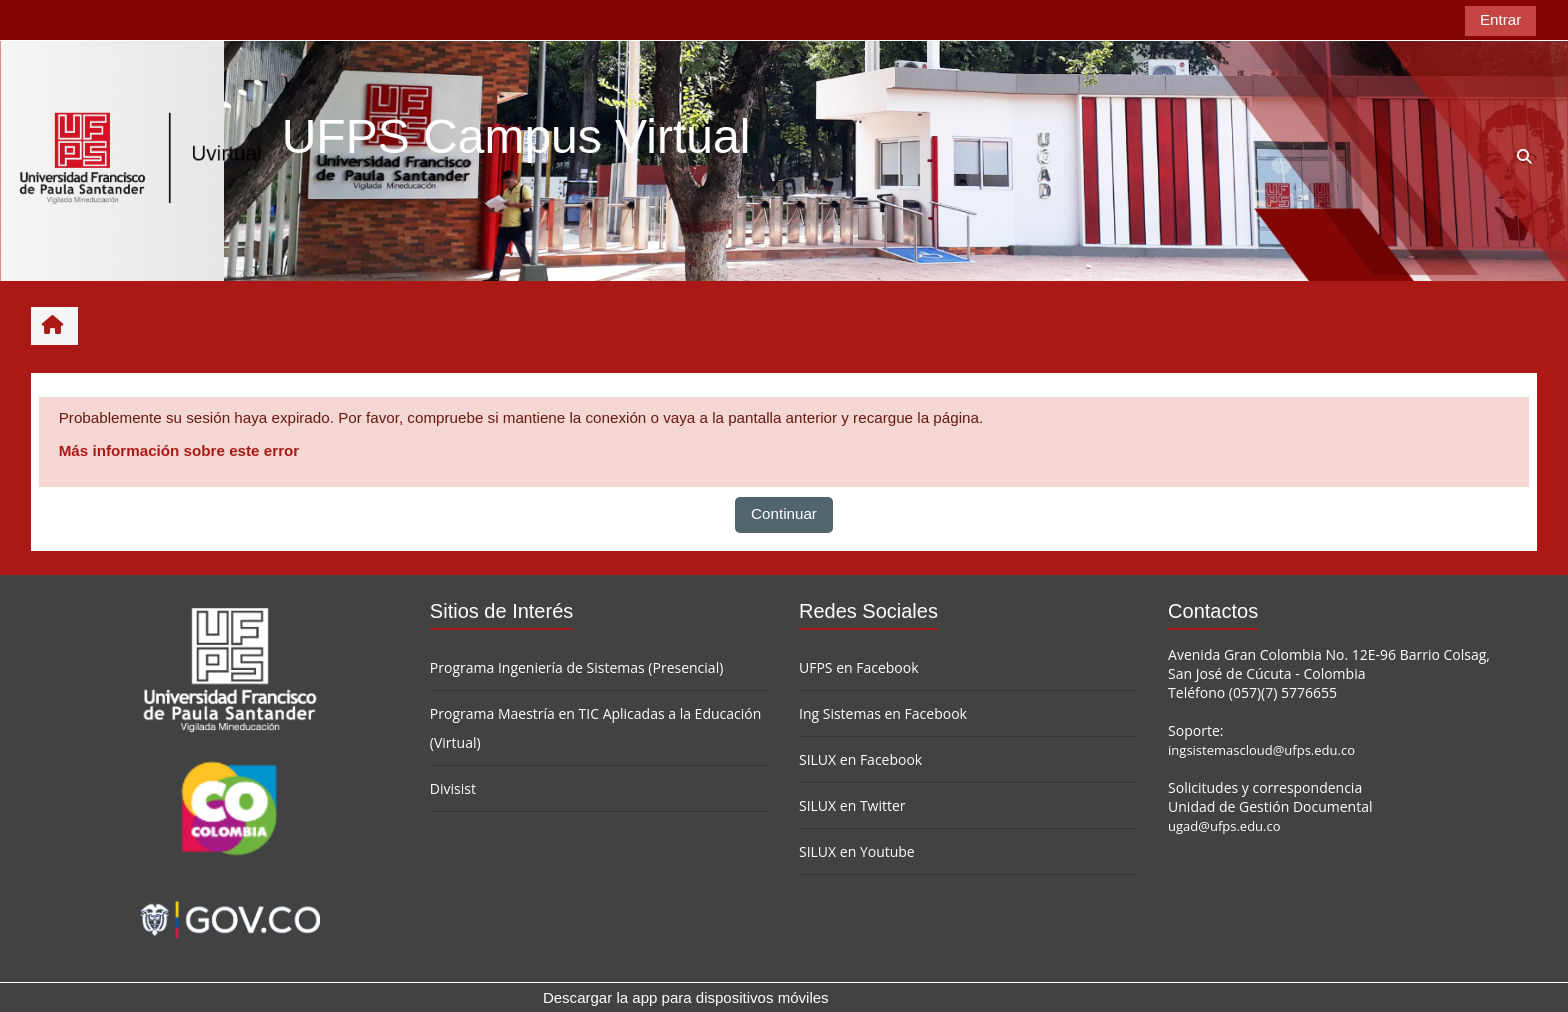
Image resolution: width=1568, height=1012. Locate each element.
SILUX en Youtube (857, 851)
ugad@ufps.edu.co (1224, 826)
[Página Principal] (141, 159)
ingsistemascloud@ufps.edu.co (1261, 750)
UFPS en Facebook (859, 667)
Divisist (453, 788)
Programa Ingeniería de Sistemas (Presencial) (576, 667)
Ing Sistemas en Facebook (883, 713)
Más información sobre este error (179, 450)
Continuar (784, 513)
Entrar (1500, 19)
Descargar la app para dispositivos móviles (686, 997)
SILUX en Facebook (860, 759)
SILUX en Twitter (852, 805)
